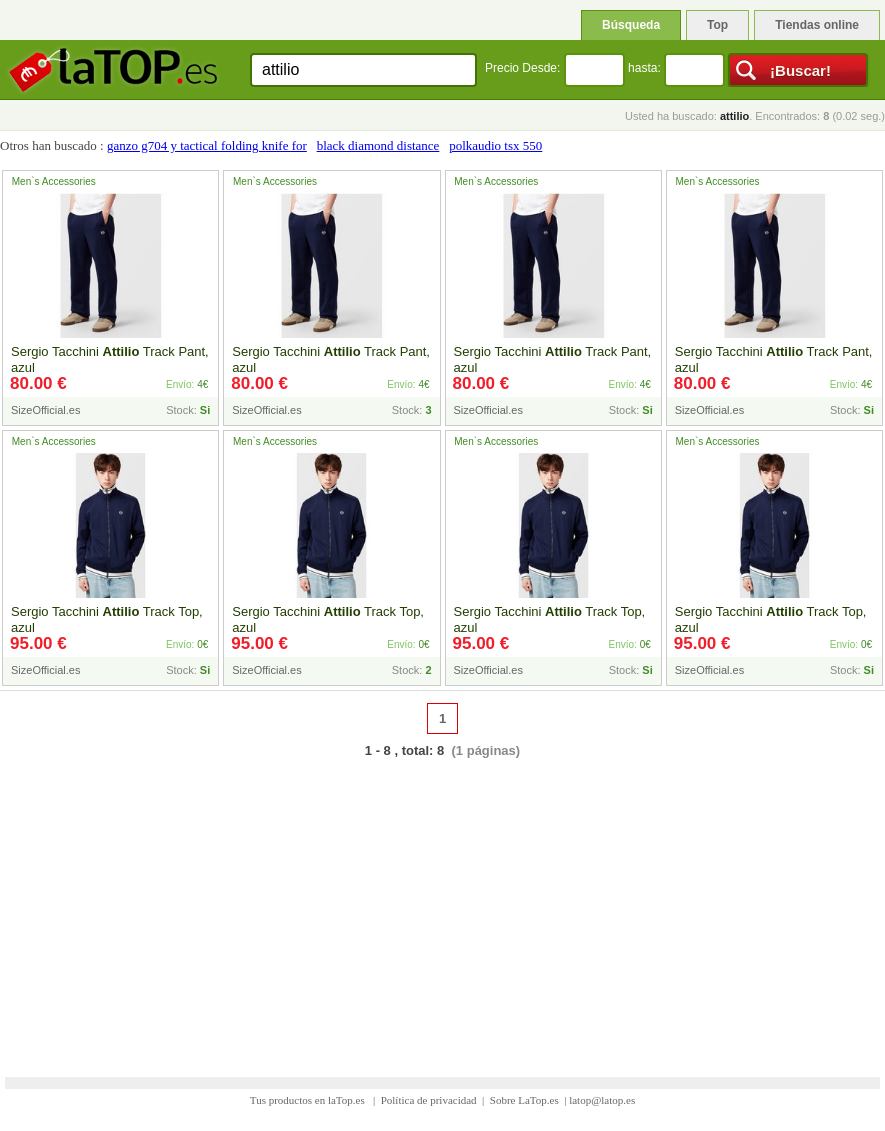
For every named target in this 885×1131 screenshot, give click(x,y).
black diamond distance (378, 145)
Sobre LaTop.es (524, 1100)
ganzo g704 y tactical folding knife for (207, 145)
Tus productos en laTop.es (309, 1100)
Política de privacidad (429, 1100)
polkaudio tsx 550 (495, 145)
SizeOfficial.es (46, 410)
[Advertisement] (442, 905)
